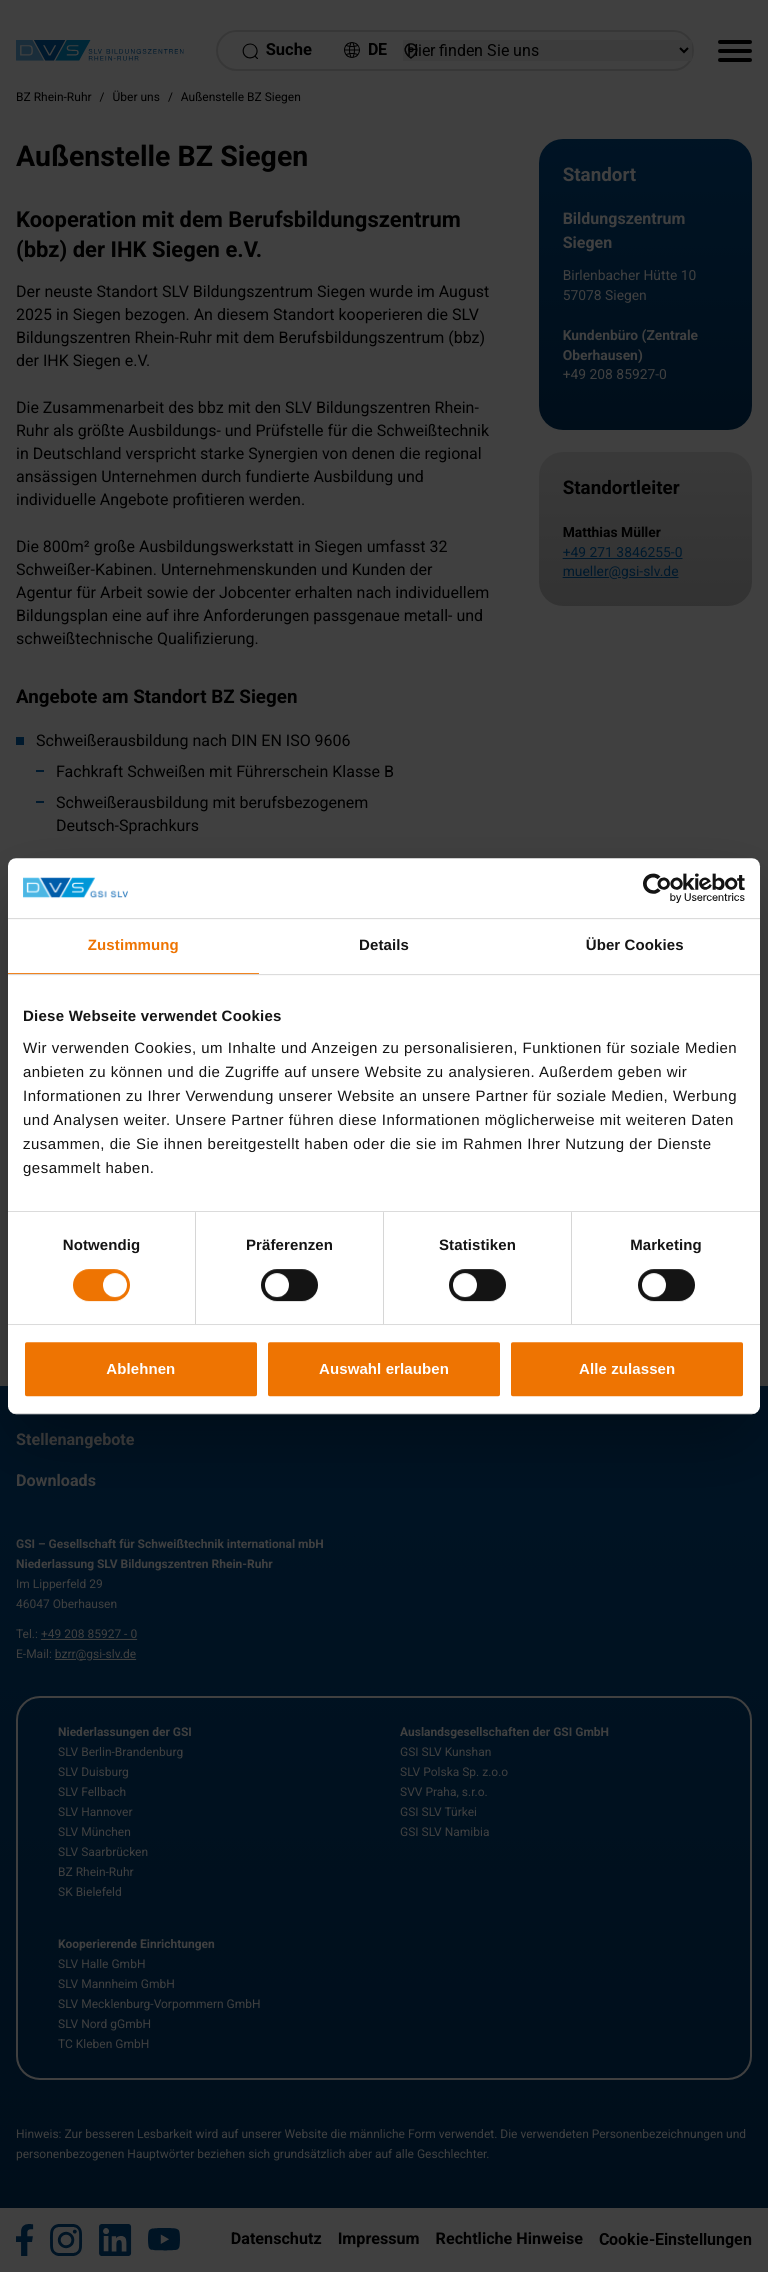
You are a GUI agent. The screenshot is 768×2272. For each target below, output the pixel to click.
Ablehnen (140, 1368)
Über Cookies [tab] (635, 945)
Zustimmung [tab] (133, 945)
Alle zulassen (627, 1368)
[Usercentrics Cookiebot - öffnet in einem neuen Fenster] (657, 888)
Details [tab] (384, 945)
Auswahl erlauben (384, 1368)
